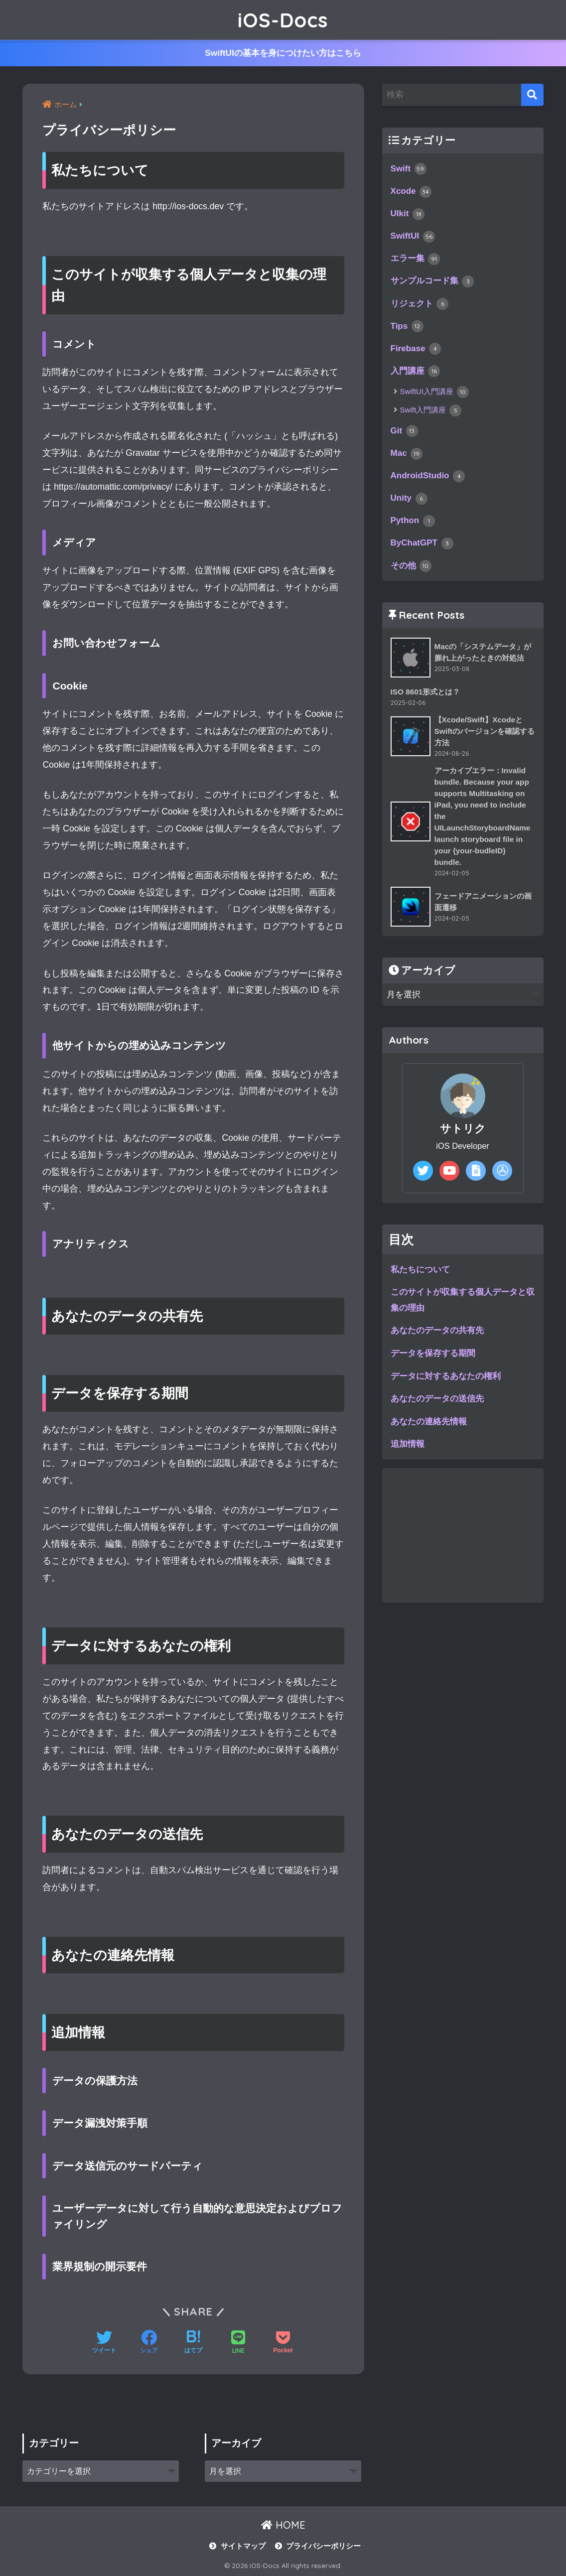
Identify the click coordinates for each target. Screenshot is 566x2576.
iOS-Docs (283, 19)
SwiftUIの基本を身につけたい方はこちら (283, 53)
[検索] (532, 95)
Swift (409, 169)
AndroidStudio (428, 479)
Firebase (416, 351)
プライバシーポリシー (323, 2546)
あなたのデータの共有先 (437, 1337)
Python (413, 525)
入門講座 (415, 374)
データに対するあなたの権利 (446, 1382)
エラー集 (415, 260)
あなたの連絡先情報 (429, 1428)
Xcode (411, 192)
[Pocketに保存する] (282, 2343)
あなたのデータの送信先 (437, 1405)
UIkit (408, 215)
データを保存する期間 (433, 1360)
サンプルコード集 (432, 283)
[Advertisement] (463, 1542)
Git (405, 433)
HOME (283, 2525)
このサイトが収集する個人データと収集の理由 (463, 1307)
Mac (407, 456)
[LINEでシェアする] (238, 2343)
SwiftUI (413, 238)
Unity (409, 502)
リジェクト (420, 305)
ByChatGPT (422, 547)
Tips (407, 328)
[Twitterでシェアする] (104, 2343)
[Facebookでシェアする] (149, 2343)
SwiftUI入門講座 (434, 395)
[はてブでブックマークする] (193, 2343)
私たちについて (420, 1276)
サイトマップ (243, 2546)
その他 (411, 570)
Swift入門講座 (431, 413)
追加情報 (407, 1451)
